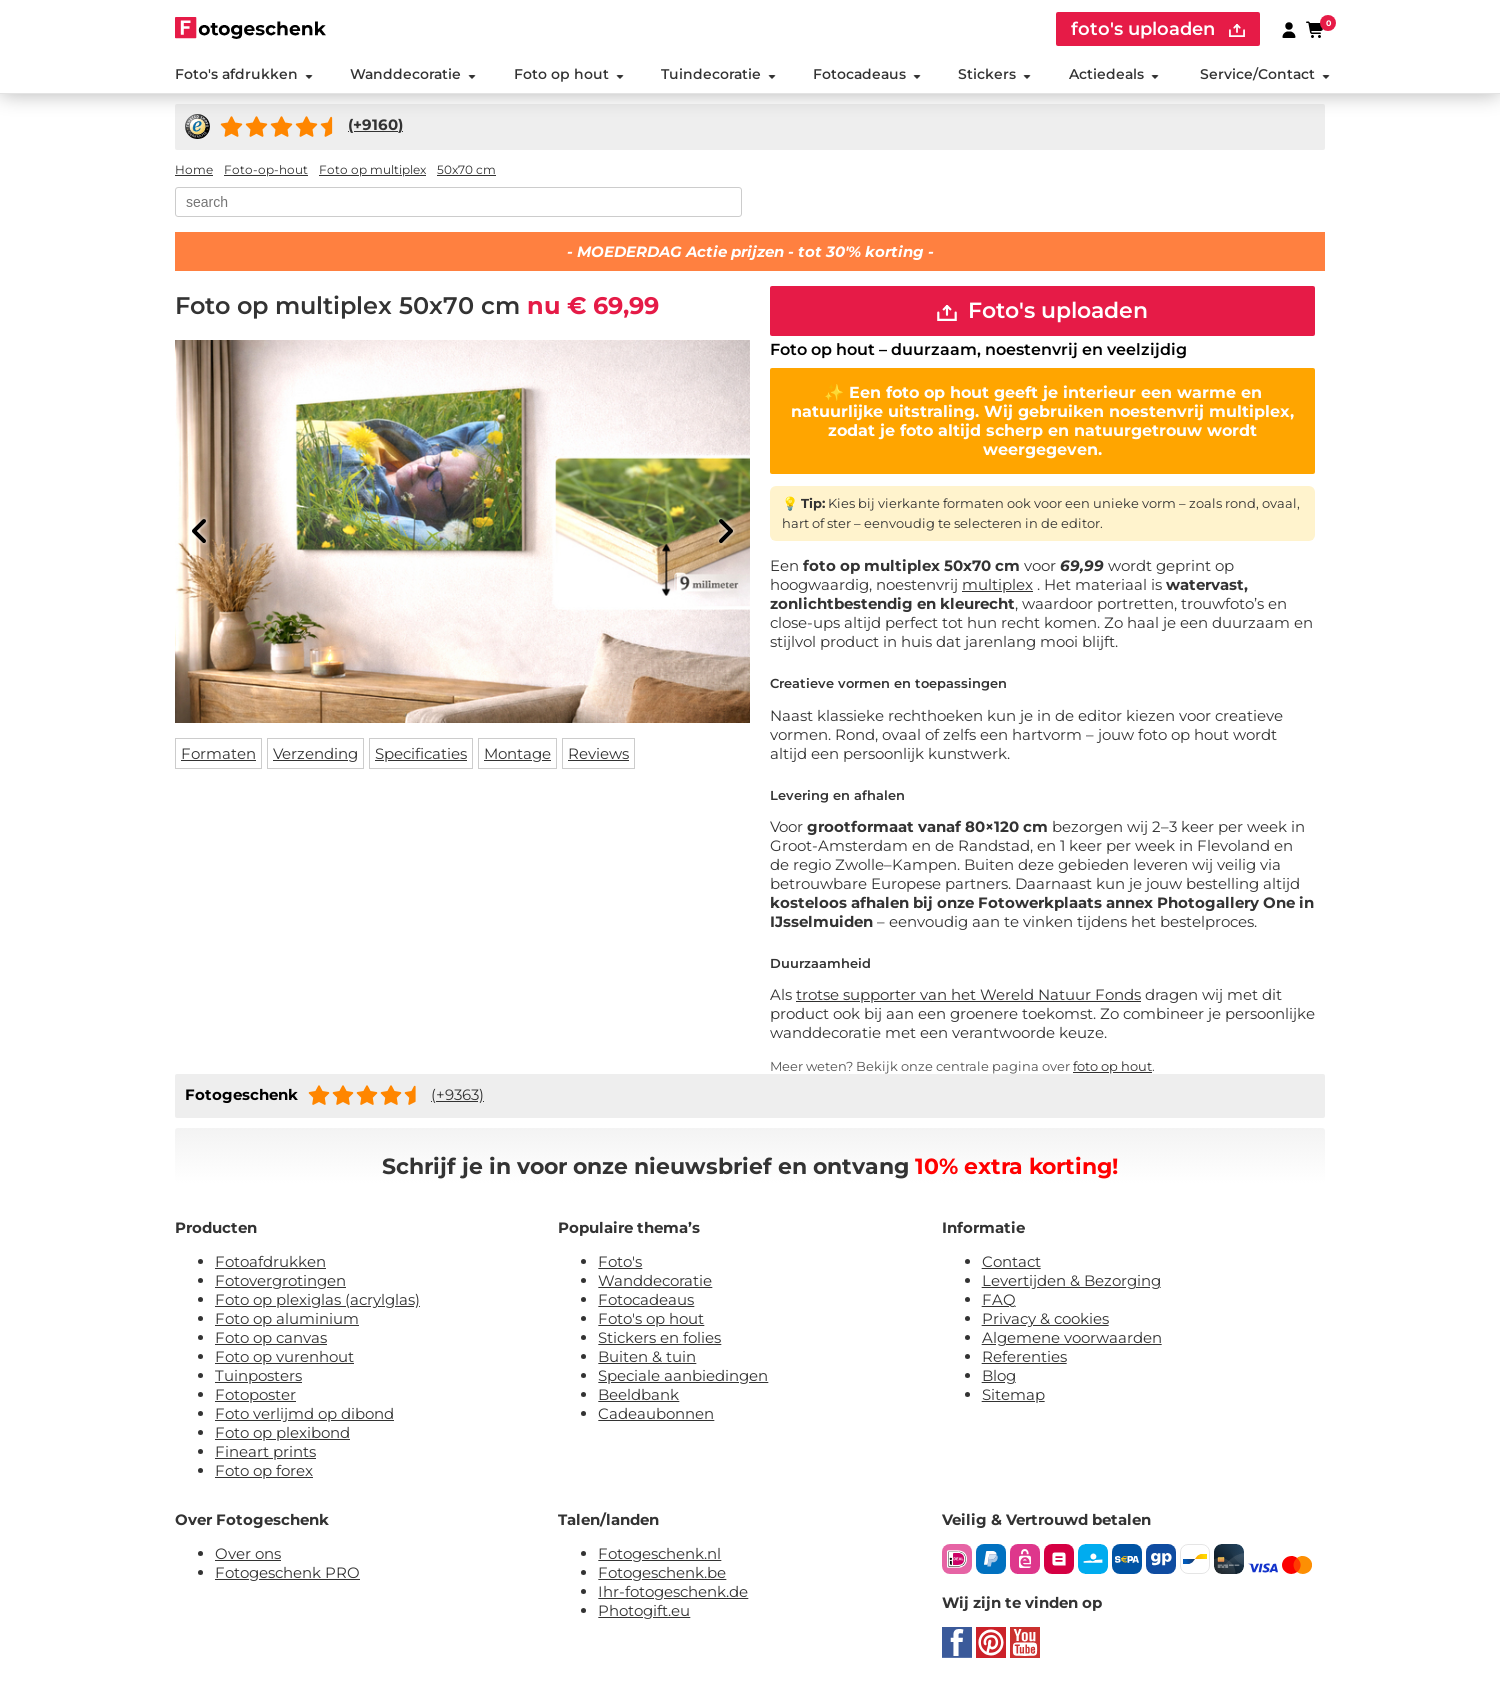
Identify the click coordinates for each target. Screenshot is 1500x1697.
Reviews (598, 753)
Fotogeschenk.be (662, 1572)
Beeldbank (638, 1394)
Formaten (218, 753)
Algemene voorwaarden (1072, 1337)
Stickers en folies (659, 1337)
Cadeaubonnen (656, 1413)
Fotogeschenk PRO (287, 1572)
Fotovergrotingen (280, 1280)
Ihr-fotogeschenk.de (673, 1591)
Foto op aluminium (287, 1318)
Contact (1011, 1261)
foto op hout (1112, 1066)
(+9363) (457, 1094)
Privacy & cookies (1045, 1318)
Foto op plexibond (282, 1432)
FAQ (999, 1299)
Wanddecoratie (413, 74)
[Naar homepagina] (250, 27)
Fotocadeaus (867, 74)
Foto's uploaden (1042, 310)
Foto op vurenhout (284, 1356)
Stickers (994, 74)
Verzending (315, 753)
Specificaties (421, 753)
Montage (517, 753)
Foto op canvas (271, 1337)
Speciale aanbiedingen (683, 1375)
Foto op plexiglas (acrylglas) (317, 1299)
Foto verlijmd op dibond (304, 1413)
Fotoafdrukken (270, 1261)
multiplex (997, 584)
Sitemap (1013, 1394)
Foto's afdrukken (244, 74)
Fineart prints (265, 1451)
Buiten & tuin (647, 1356)
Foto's (620, 1261)
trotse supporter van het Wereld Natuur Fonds (968, 994)
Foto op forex (264, 1470)
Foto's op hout (651, 1318)
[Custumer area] (1289, 29)
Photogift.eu (644, 1610)
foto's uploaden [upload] (1158, 29)
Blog (999, 1375)
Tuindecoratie (718, 74)
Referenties (1024, 1356)
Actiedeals (1114, 74)
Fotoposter (255, 1394)
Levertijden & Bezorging (1071, 1280)
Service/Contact (1265, 74)
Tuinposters (258, 1375)
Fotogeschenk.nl (659, 1553)
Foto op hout (569, 74)
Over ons (248, 1553)
